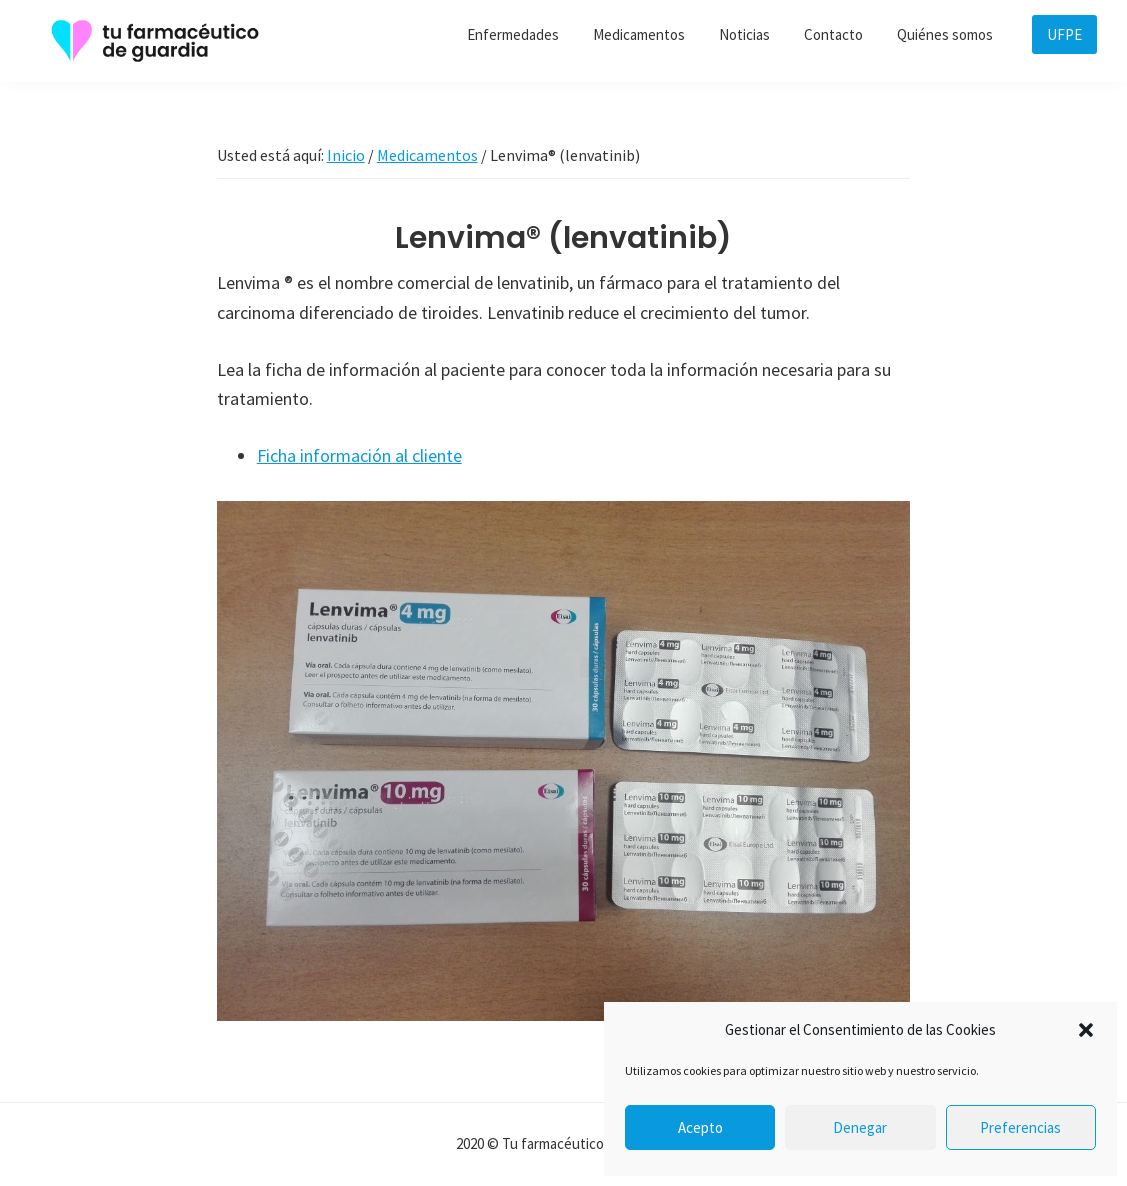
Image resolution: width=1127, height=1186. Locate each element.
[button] (1086, 1030)
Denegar (860, 1127)
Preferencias (1020, 1127)
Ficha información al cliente (359, 455)
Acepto (700, 1127)
